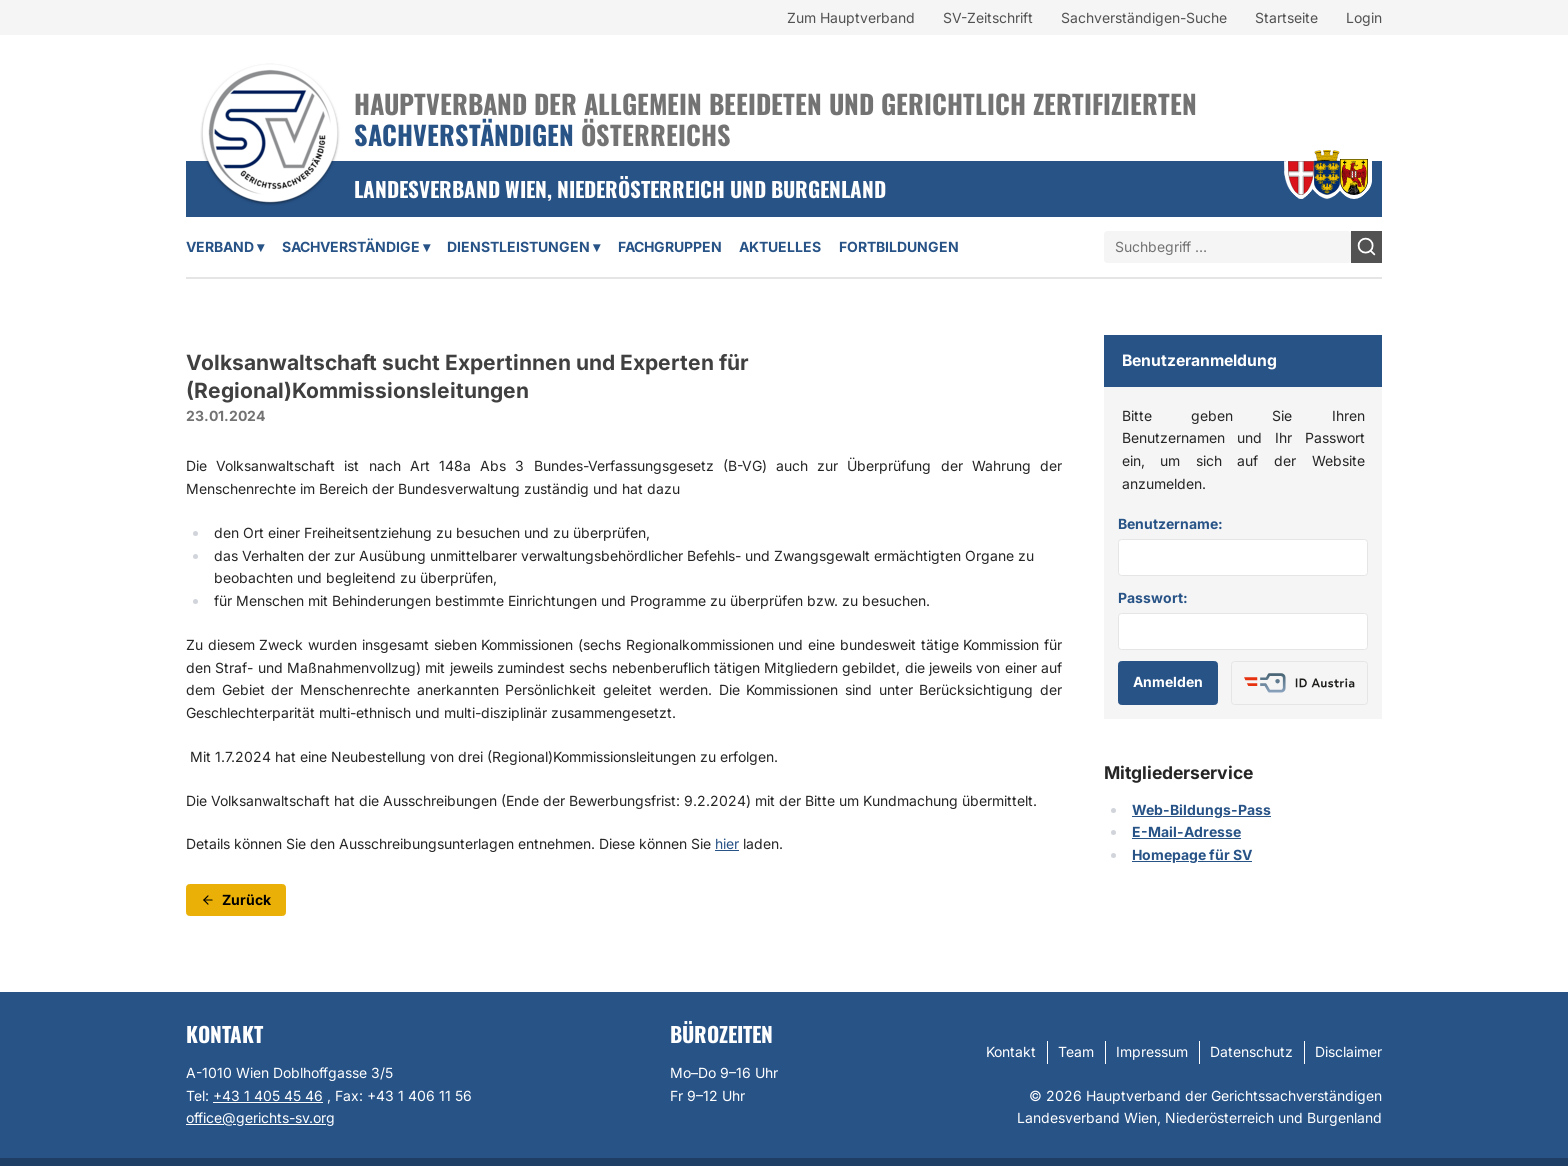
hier (727, 843)
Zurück (236, 899)
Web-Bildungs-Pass (1201, 809)
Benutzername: (1170, 523)
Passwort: (1153, 597)
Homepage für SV (1192, 854)
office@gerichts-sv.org (260, 1117)
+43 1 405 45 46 (268, 1095)
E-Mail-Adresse (1186, 831)
